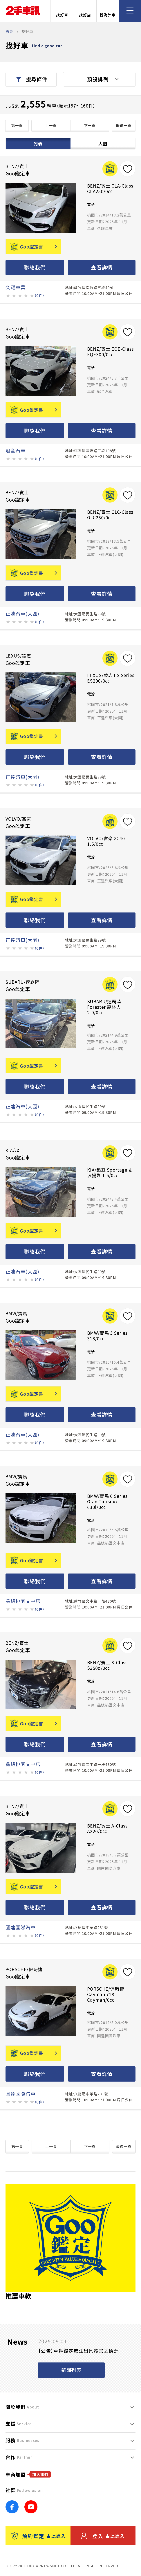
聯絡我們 (35, 267)
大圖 (103, 143)
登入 (103, 2536)
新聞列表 (71, 2370)
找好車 (62, 11)
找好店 (85, 11)
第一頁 (17, 125)
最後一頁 (123, 125)
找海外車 (108, 11)
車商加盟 (28, 2474)
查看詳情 (101, 267)
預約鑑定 (38, 2536)
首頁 (9, 31)
